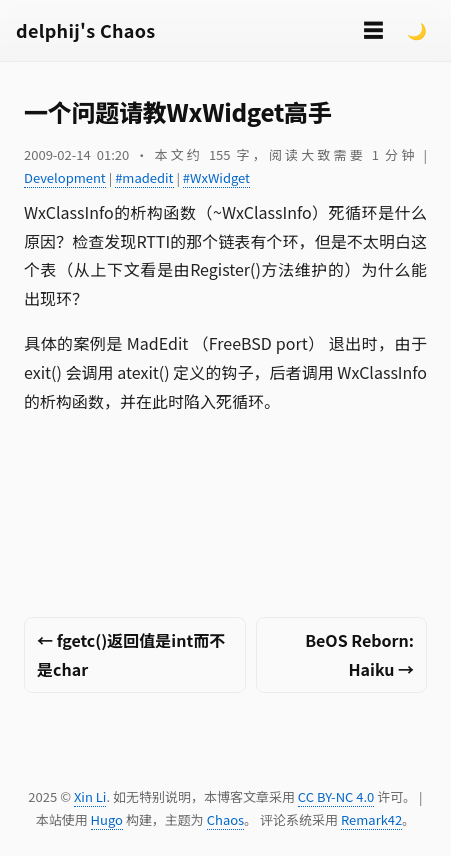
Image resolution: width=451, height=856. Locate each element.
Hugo (107, 819)
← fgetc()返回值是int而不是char (131, 654)
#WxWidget (216, 177)
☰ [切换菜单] (373, 29)
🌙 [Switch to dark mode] (417, 30)
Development (65, 177)
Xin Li (90, 796)
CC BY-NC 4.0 (336, 796)
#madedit (144, 177)
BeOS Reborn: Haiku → (359, 654)
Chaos (225, 819)
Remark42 (371, 819)
